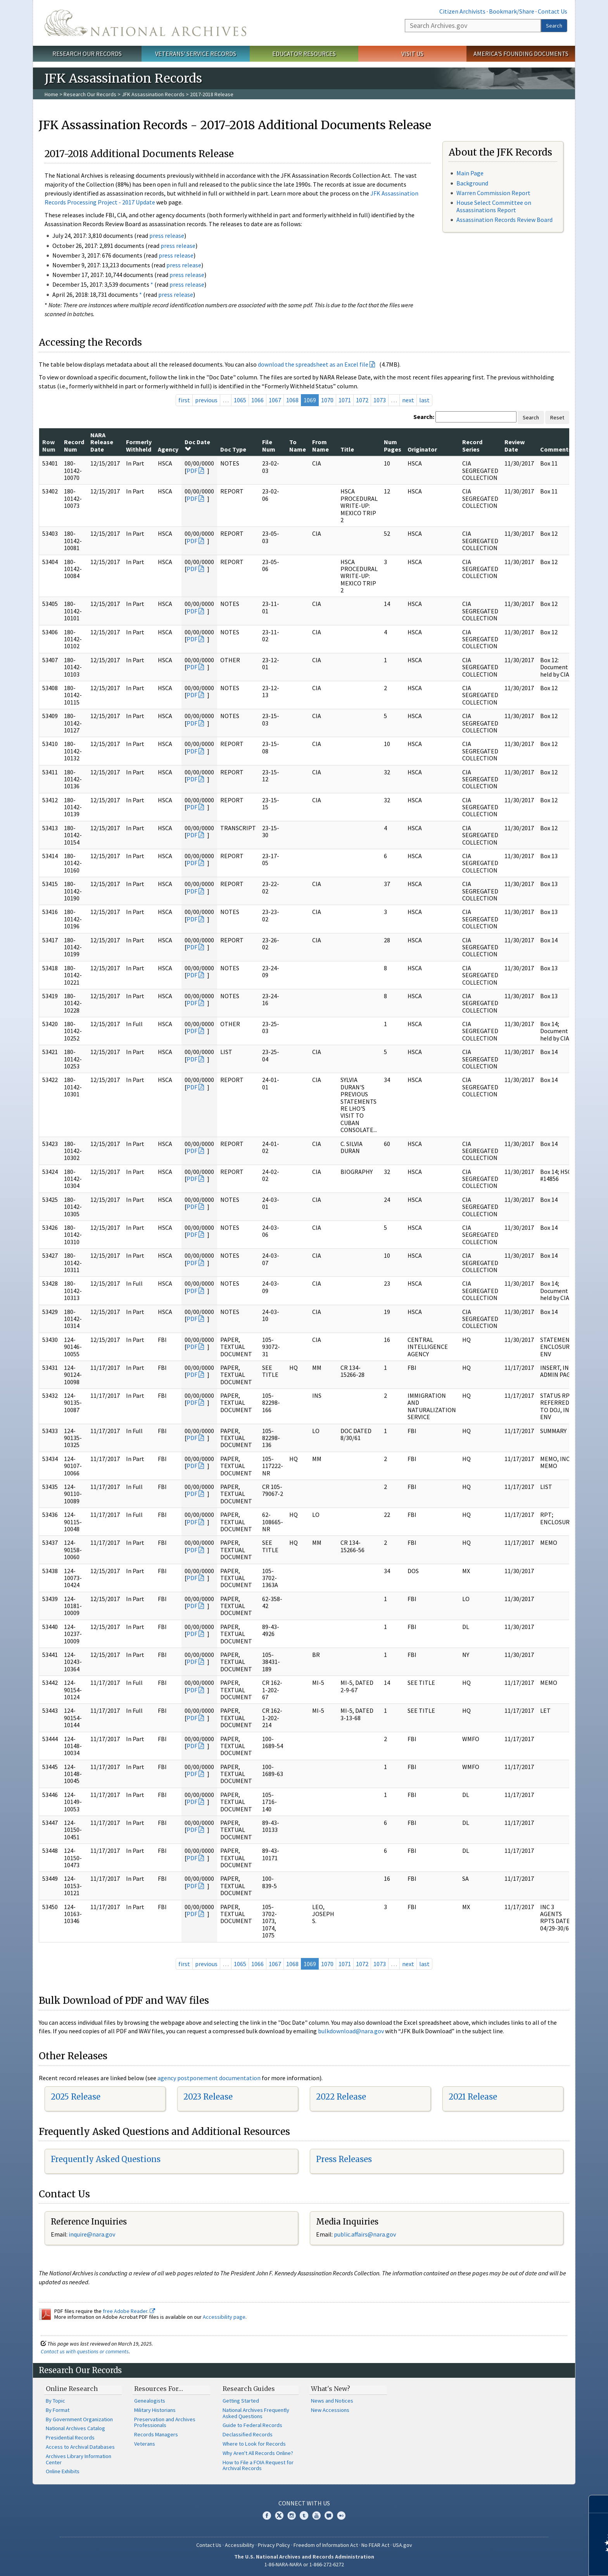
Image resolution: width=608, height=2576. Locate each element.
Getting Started (241, 2400)
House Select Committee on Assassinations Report (493, 206)
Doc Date (197, 445)
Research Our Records (87, 53)
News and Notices (332, 2400)
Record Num (74, 445)
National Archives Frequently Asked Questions (256, 2413)
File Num (268, 445)
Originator (422, 449)
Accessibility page (224, 2316)
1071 (345, 400)
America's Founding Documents (520, 53)
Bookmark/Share (511, 11)
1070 (327, 400)
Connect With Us (304, 2503)
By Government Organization (79, 2419)
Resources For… (158, 2388)
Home (51, 94)
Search (554, 25)
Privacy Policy (274, 2544)
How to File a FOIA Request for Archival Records (258, 2465)
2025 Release (75, 2097)
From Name (320, 445)
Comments (556, 449)
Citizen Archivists (462, 11)
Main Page (470, 173)
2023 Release (208, 2097)
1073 (379, 400)
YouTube (316, 2515)
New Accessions (330, 2409)
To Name (297, 445)
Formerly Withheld (139, 445)
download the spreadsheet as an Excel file (313, 364)
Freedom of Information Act (326, 2544)
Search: (423, 417)
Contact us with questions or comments (85, 2351)
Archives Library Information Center (78, 2459)
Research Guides (249, 2388)
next (408, 400)
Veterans (144, 2443)
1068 (292, 400)
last (424, 400)
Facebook (266, 2515)
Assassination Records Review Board (504, 219)
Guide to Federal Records (252, 2425)
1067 (275, 400)
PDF (192, 470)
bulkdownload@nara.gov (351, 2031)
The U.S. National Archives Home (145, 23)
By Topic (55, 2400)
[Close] (599, 2504)
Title (347, 449)
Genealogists (149, 2400)
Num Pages (392, 445)
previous (206, 400)
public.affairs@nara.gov (365, 2234)
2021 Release (473, 2097)
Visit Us (412, 53)
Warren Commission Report (493, 193)
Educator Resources (304, 53)
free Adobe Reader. (129, 2311)
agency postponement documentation (209, 2078)
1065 (240, 400)
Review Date (514, 445)
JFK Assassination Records (153, 94)
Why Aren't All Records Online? (258, 2453)
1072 (362, 400)
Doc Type (233, 449)
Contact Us (552, 11)
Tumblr (304, 2515)
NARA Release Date (101, 442)
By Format (57, 2409)
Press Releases (344, 2159)
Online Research (72, 2388)
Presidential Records (70, 2437)
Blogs (328, 2515)
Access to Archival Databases (80, 2446)
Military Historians (155, 2409)
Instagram (291, 2515)
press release (166, 235)
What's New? (330, 2388)
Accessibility (239, 2544)
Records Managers (156, 2434)
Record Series (472, 445)
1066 (257, 400)
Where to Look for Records (254, 2443)
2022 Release (341, 2097)
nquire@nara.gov (92, 2234)
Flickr (341, 2515)
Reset (557, 417)
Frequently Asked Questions (106, 2159)
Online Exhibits (62, 2471)
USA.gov (402, 2544)
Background (472, 183)
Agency (168, 449)
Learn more (539, 2562)
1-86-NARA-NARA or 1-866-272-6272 (304, 2564)
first (184, 400)
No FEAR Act (375, 2544)
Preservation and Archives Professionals (164, 2422)
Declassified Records (248, 2434)
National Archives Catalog (75, 2428)
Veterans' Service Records (195, 53)
